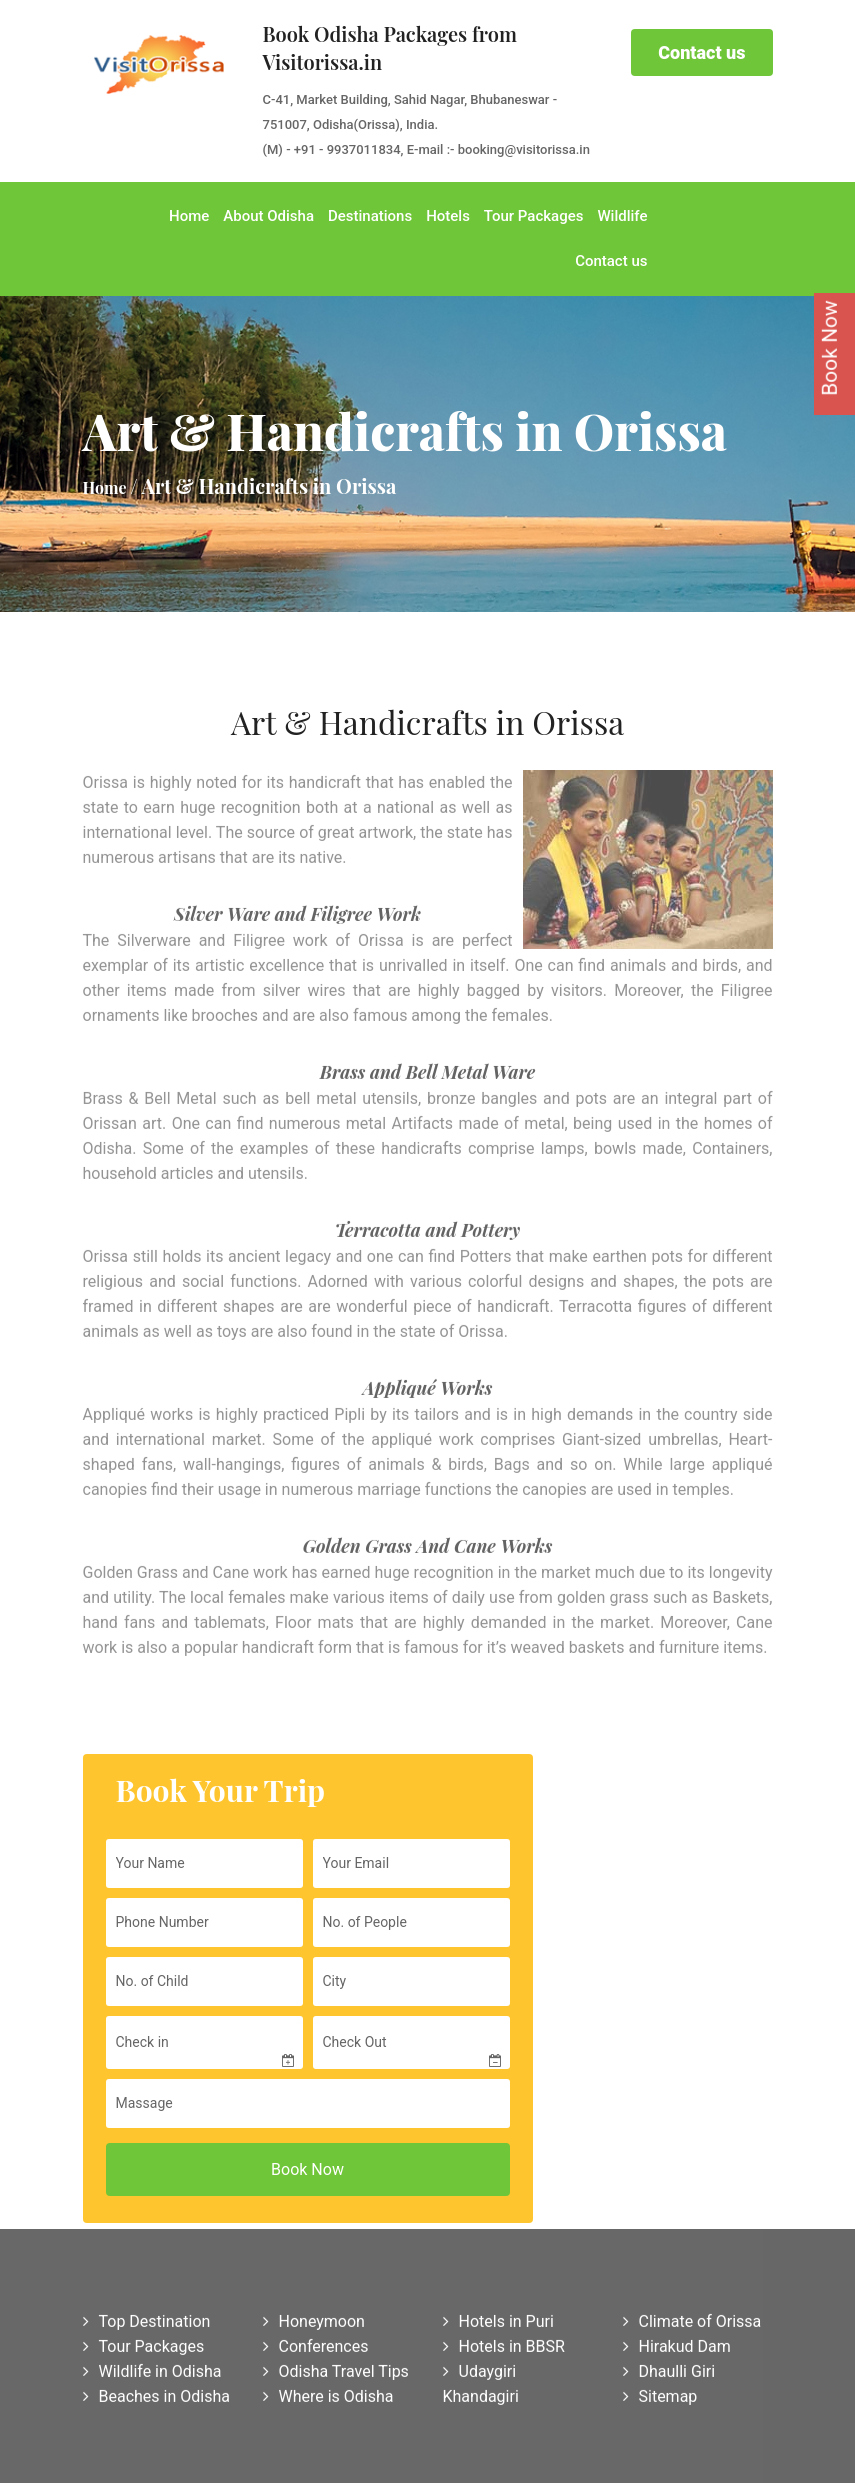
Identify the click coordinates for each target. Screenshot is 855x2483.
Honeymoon (314, 2325)
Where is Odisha (328, 2400)
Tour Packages (534, 216)
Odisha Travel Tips (336, 2375)
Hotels (448, 216)
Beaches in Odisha (156, 2400)
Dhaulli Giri (669, 2375)
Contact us (701, 52)
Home (189, 216)
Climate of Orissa (692, 2325)
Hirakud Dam (677, 2350)
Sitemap (660, 2400)
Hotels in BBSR (504, 2350)
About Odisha (268, 216)
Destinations (370, 216)
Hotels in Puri (498, 2325)
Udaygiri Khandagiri (481, 2388)
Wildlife (622, 216)
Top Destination (147, 2325)
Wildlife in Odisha (152, 2375)
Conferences (316, 2350)
